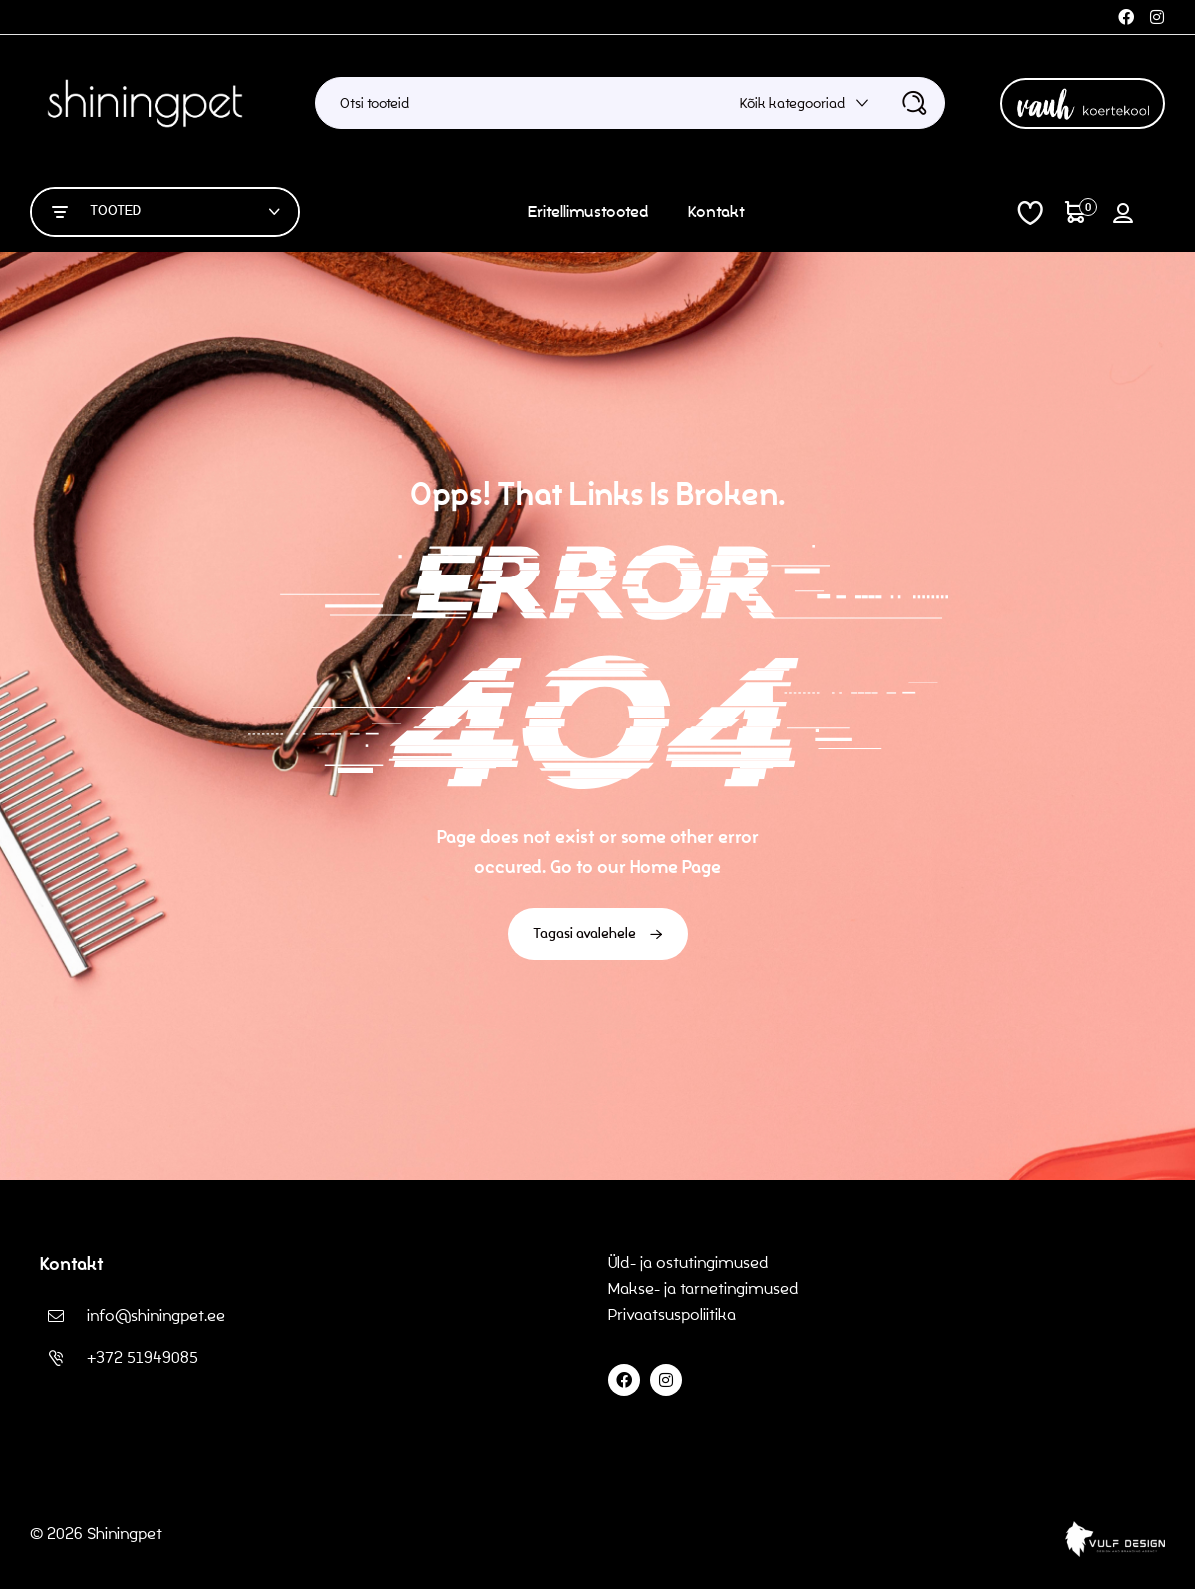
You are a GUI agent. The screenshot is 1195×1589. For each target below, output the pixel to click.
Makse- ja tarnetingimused (703, 1288)
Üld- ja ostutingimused (688, 1262)
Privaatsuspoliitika (674, 1314)
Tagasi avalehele (598, 934)
